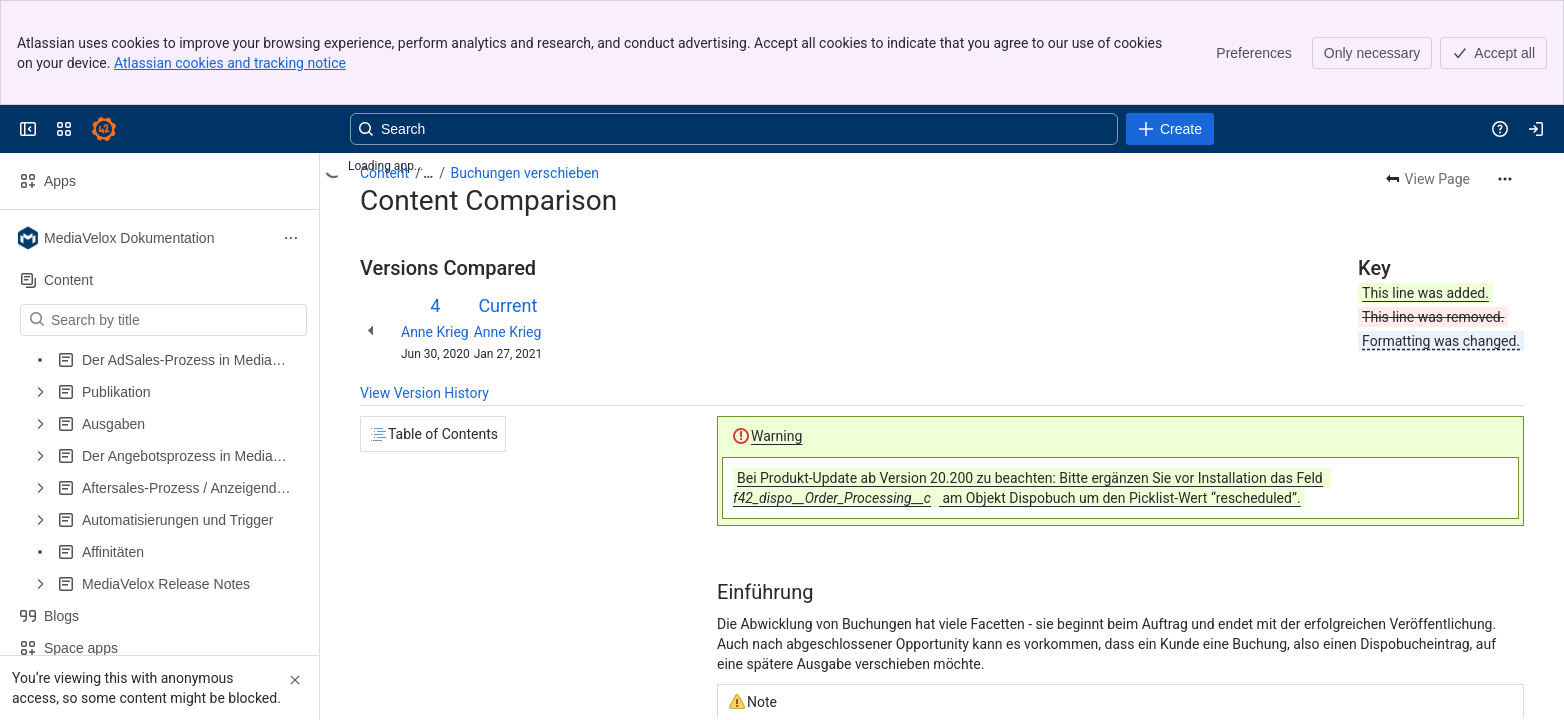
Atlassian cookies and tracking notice (230, 63)
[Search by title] (175, 320)
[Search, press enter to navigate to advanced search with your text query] (734, 129)
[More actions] (1505, 179)
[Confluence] (104, 129)
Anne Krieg (435, 332)
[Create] (1170, 129)
